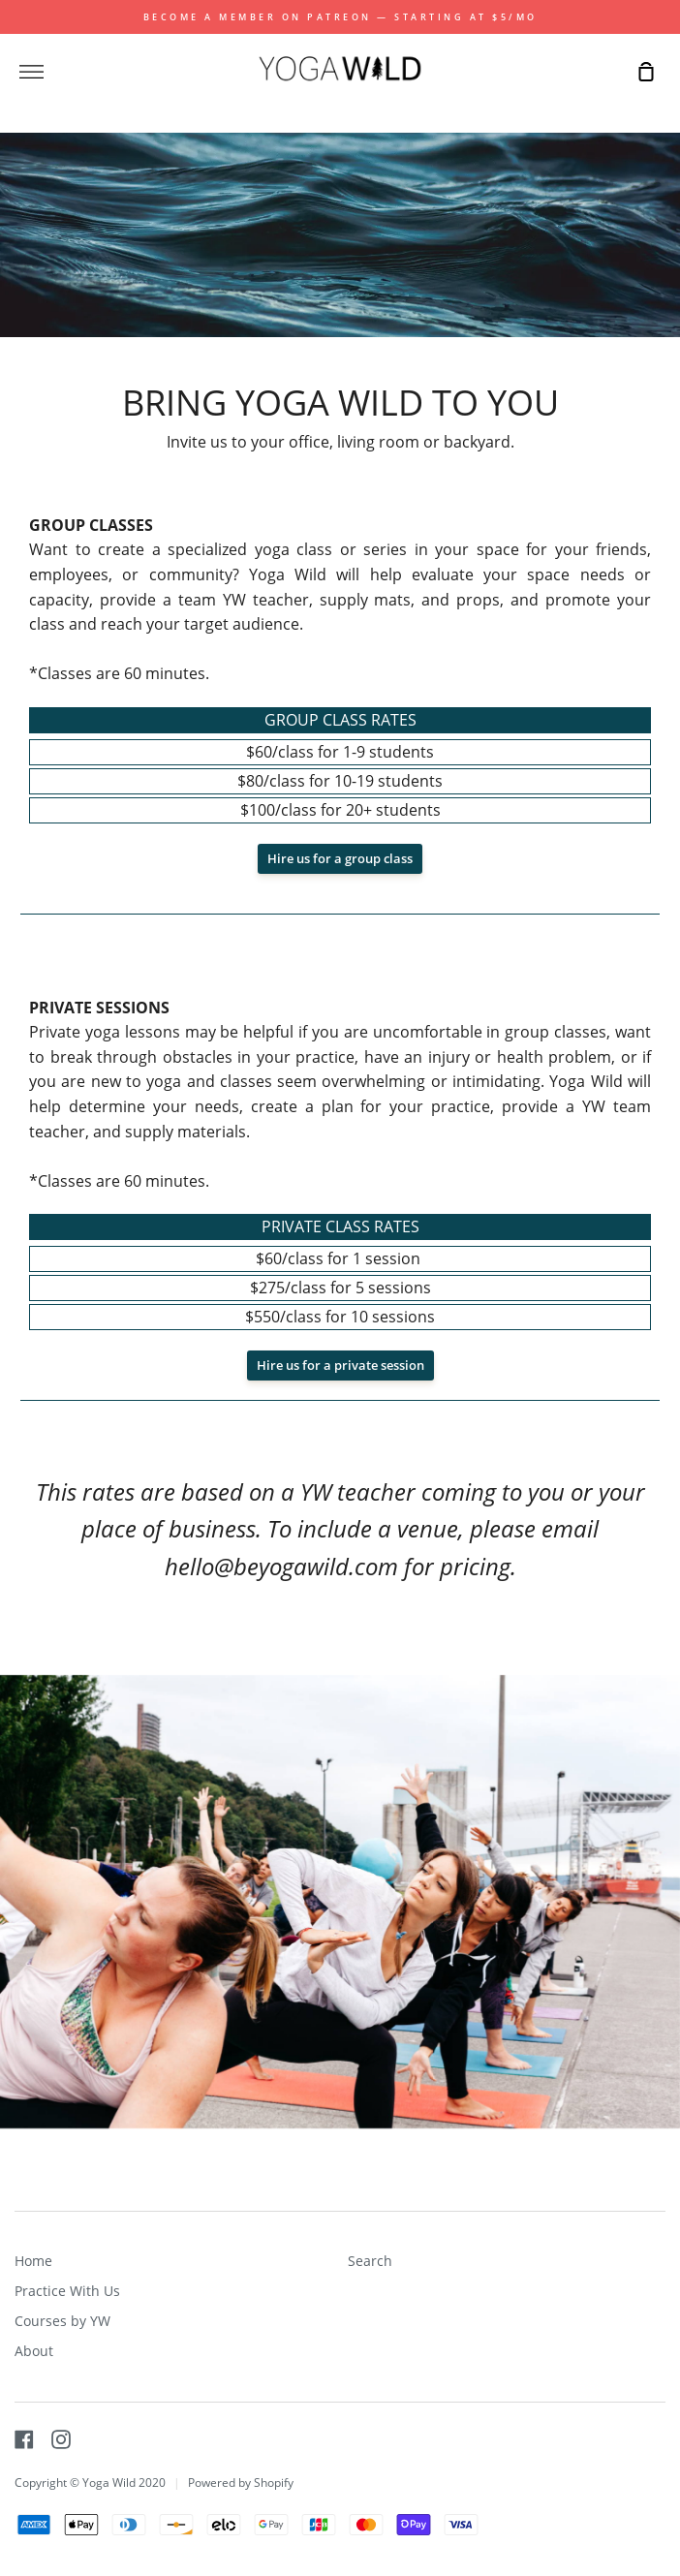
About (34, 2351)
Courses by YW (62, 2321)
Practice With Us (67, 2290)
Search (370, 2260)
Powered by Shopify (241, 2482)
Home (33, 2260)
